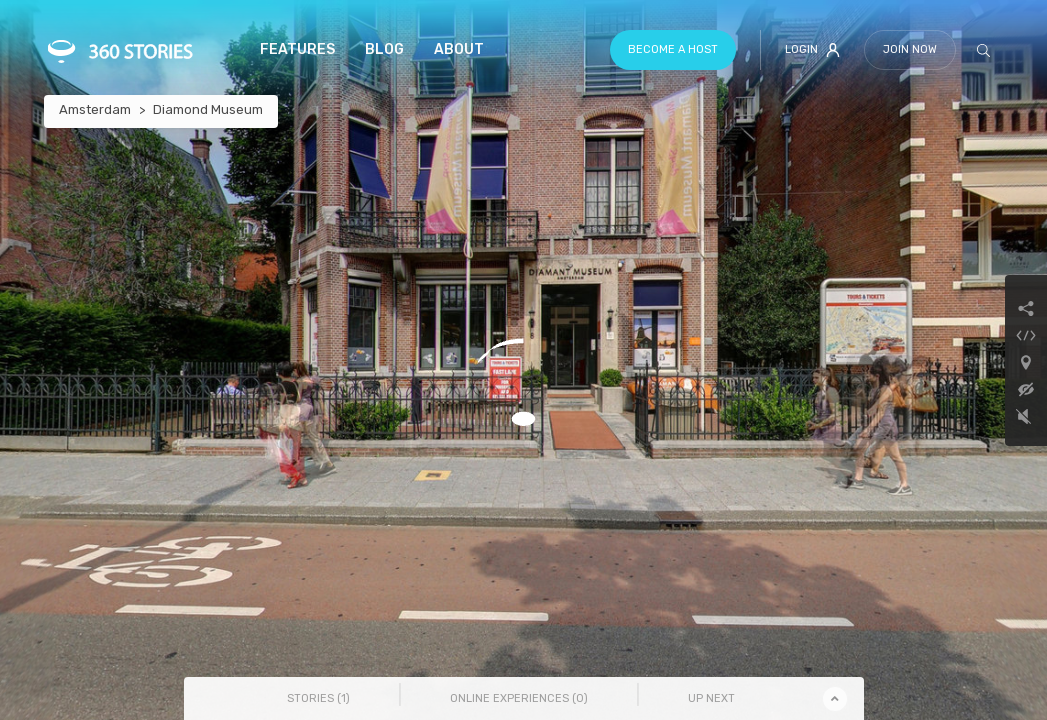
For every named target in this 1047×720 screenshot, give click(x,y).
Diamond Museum (208, 109)
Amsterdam (95, 109)
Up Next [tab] (711, 698)
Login (812, 50)
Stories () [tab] (318, 698)
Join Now (910, 49)
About (459, 49)
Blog (384, 49)
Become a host (673, 49)
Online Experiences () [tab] (519, 698)
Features (297, 49)
